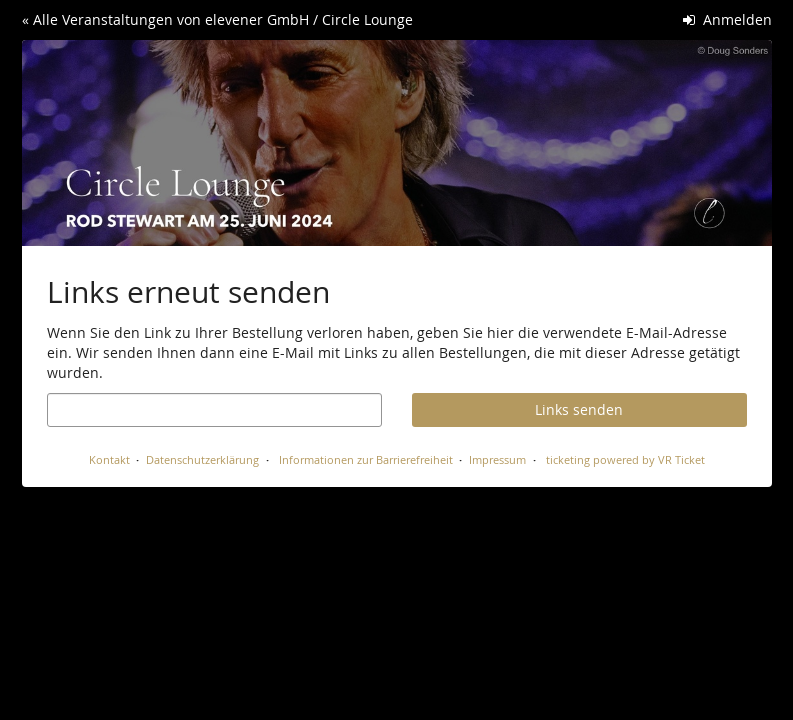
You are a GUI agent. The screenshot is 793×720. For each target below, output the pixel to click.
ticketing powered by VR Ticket (625, 459)
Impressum (497, 459)
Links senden (579, 409)
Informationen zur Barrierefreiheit (364, 459)
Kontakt (109, 459)
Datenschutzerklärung (202, 459)
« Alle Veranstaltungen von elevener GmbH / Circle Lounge (217, 19)
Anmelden (727, 19)
